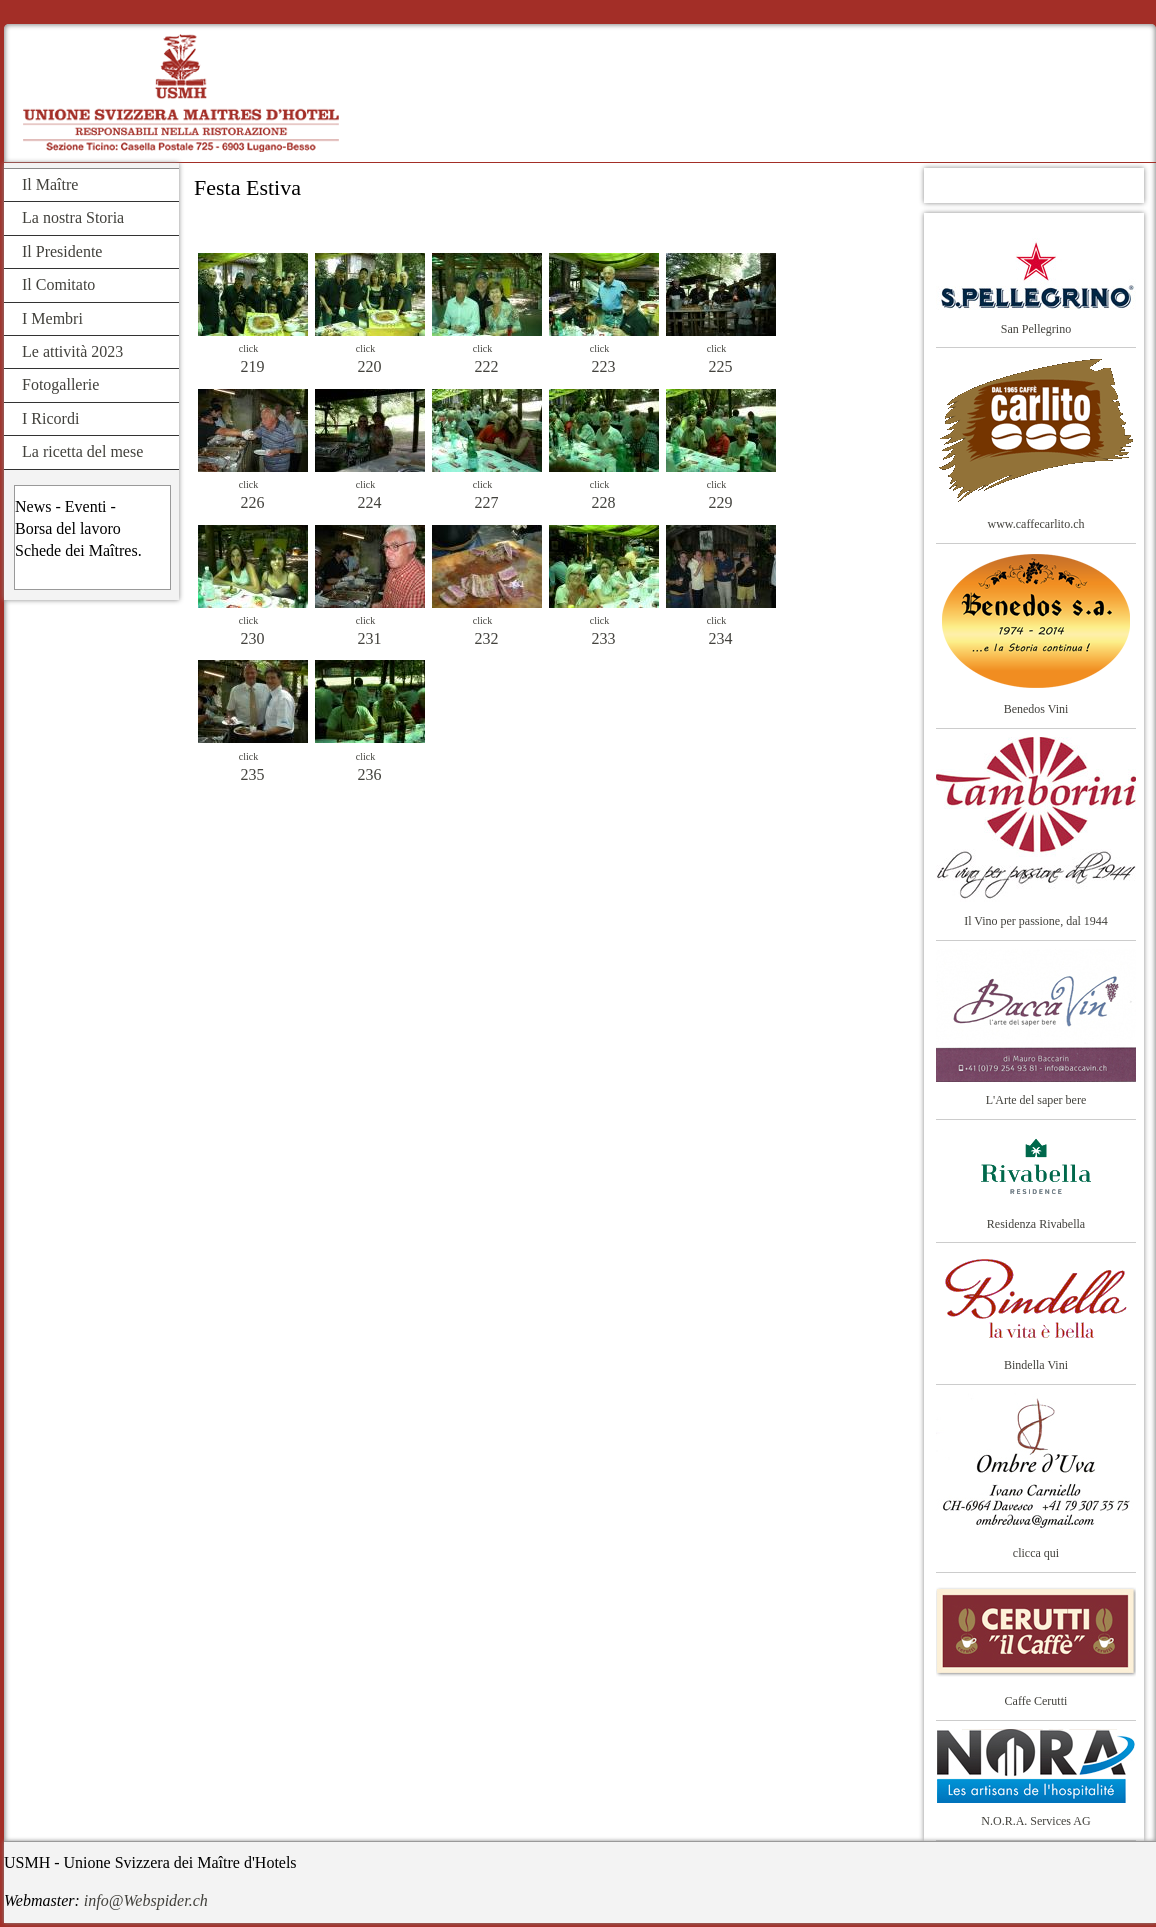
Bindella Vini (1036, 1365)
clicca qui (1036, 1553)
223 (604, 366)
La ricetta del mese (82, 451)
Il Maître (50, 184)
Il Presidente (62, 251)
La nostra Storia (73, 217)
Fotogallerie (60, 384)
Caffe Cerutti (1036, 1701)
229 (721, 502)
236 (370, 774)
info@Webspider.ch (146, 1900)
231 (370, 638)
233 (604, 638)
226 (253, 502)
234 (721, 638)
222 (487, 366)
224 (370, 502)
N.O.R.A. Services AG (1035, 1821)
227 (487, 502)
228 (604, 502)
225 (721, 366)
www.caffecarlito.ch (1036, 524)
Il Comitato (58, 284)
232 (487, 638)
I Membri (52, 318)
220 (370, 366)
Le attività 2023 (72, 351)
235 (253, 774)
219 (253, 366)
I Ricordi (50, 418)
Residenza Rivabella (1036, 1224)
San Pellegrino (1036, 329)
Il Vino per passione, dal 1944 (1036, 921)
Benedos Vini (1036, 709)
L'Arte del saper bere (1036, 1100)
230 (253, 638)
